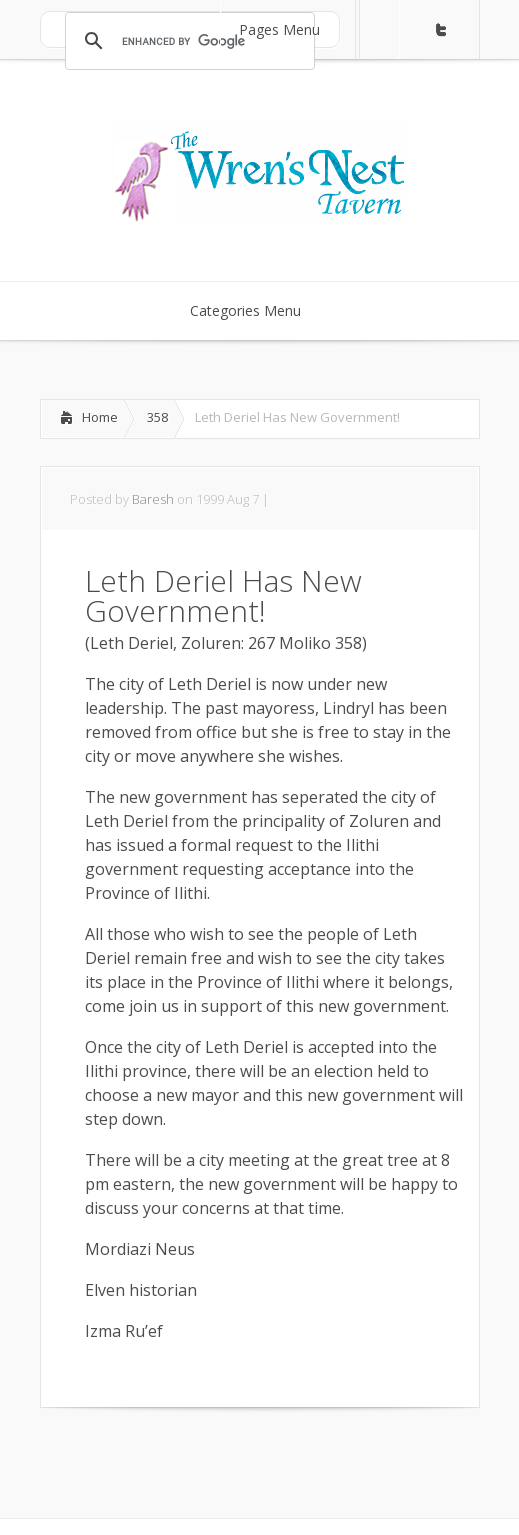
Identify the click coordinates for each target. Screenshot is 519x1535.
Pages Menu (292, 29)
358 (157, 417)
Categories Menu (258, 310)
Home (100, 417)
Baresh (153, 499)
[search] (187, 41)
